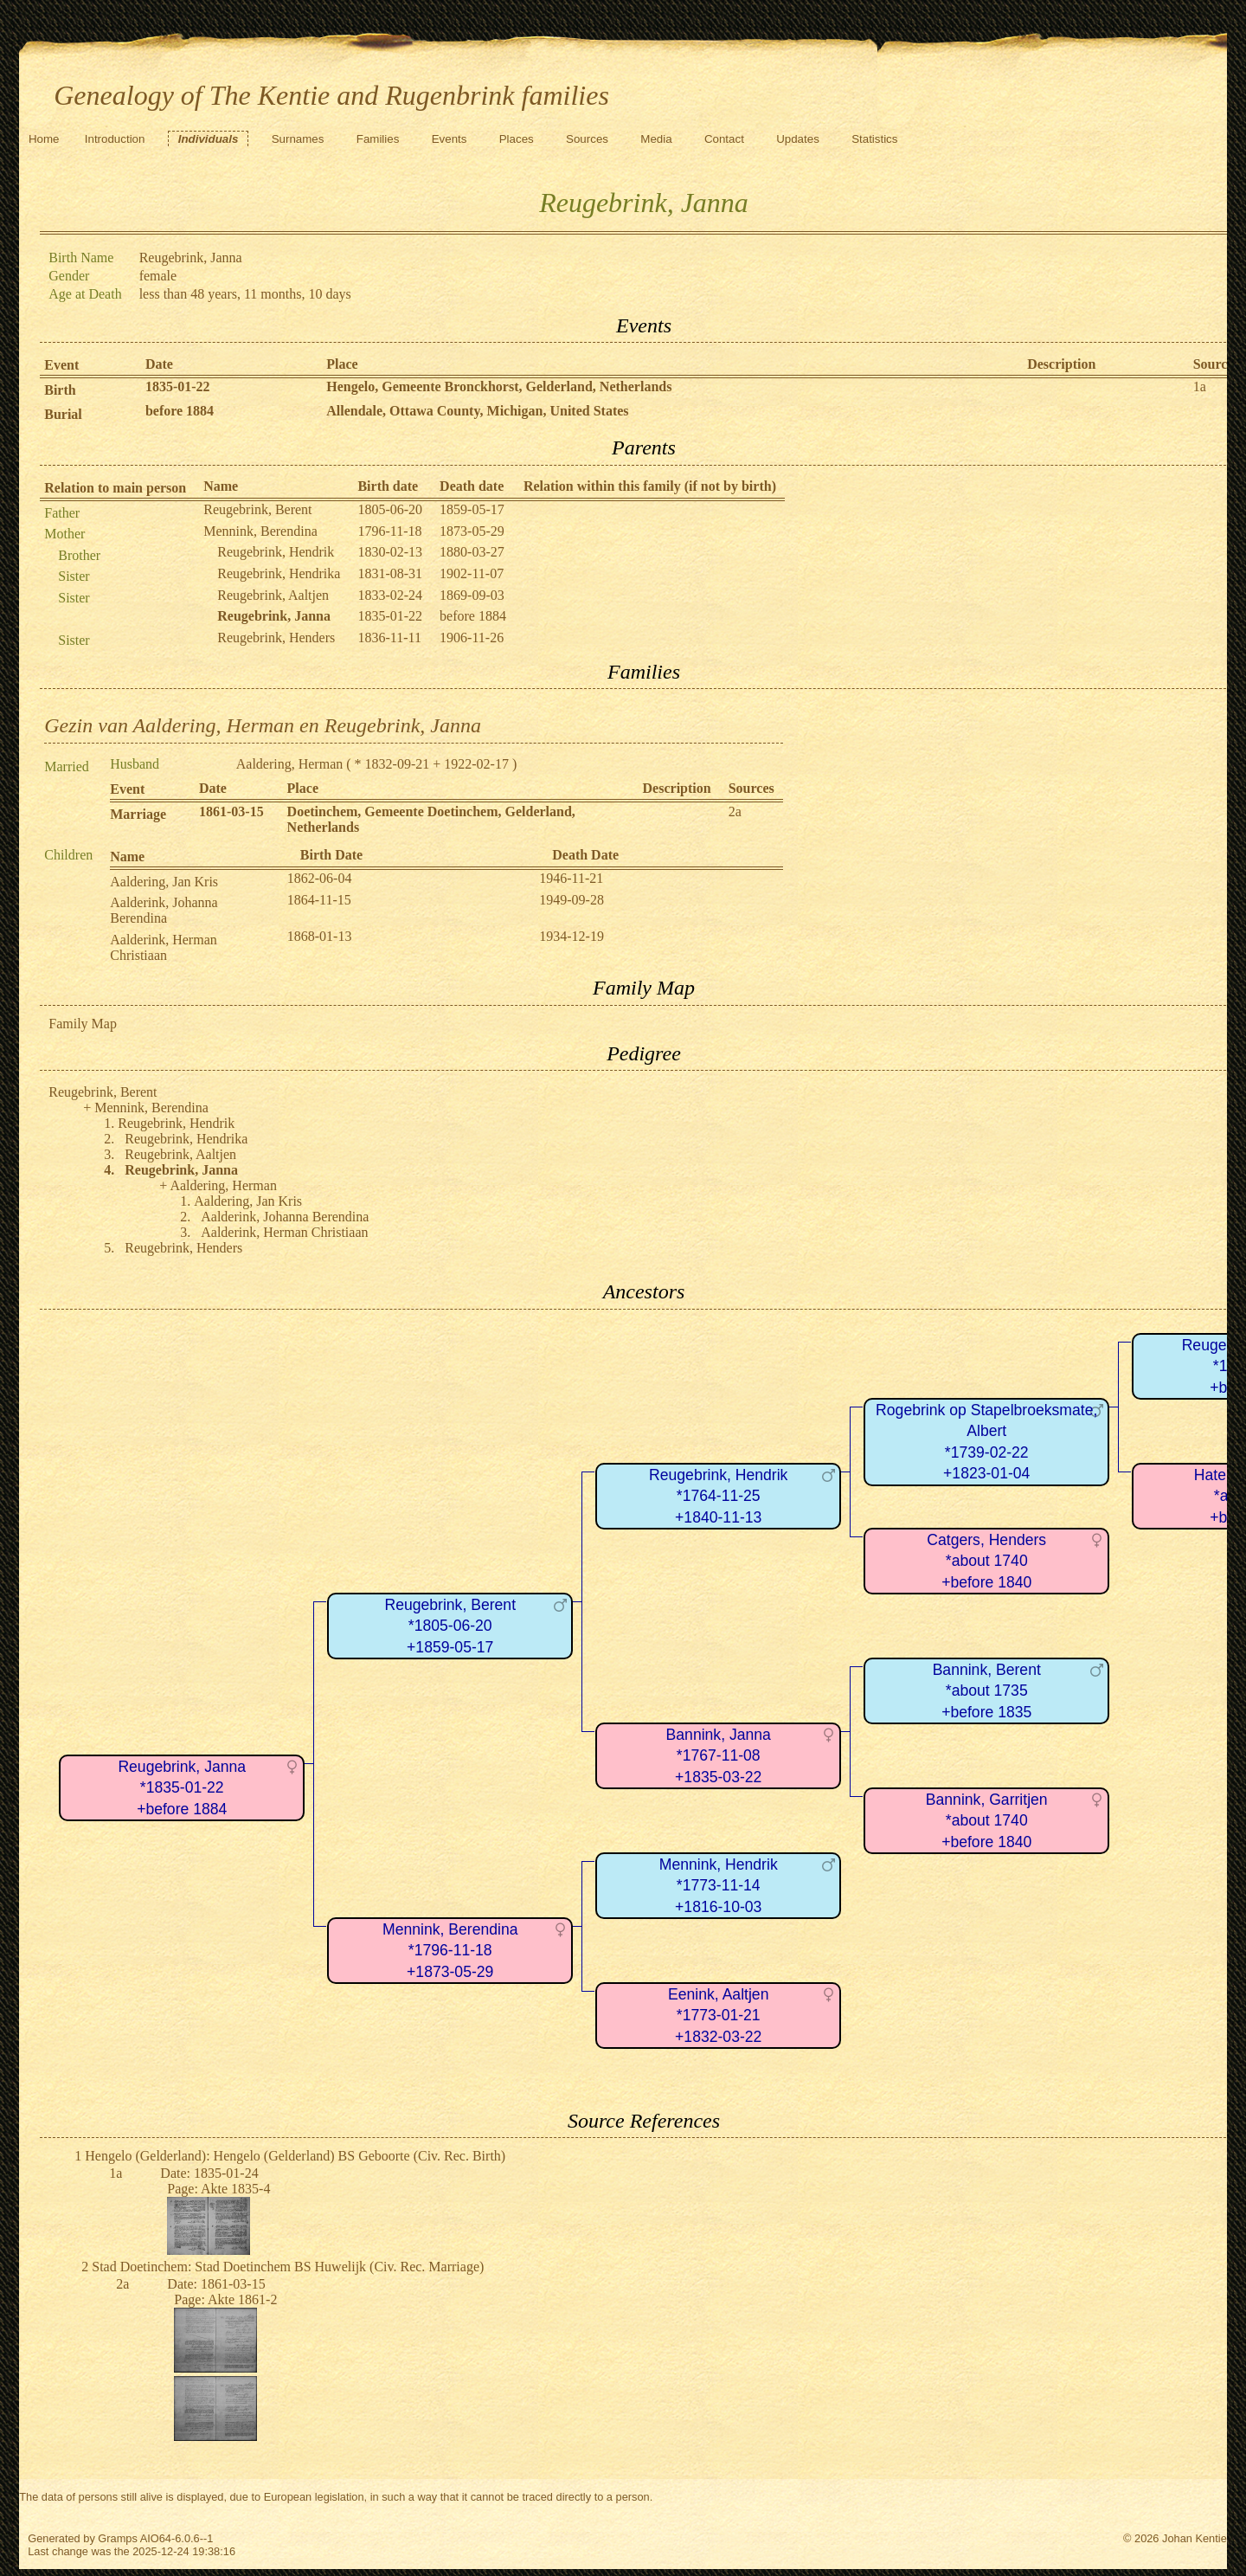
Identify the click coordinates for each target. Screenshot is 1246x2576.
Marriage (138, 814)
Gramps (118, 2538)
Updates (797, 138)
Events (449, 138)
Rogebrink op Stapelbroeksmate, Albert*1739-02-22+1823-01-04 (986, 1442)
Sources (587, 138)
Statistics (874, 138)
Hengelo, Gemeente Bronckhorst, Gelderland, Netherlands (498, 386)
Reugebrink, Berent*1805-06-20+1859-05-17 (450, 1626)
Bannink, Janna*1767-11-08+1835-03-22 (718, 1756)
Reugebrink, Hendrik (275, 551)
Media (655, 138)
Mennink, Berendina (260, 531)
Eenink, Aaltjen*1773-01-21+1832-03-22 (718, 2015)
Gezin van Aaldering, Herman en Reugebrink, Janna (262, 725)
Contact (724, 138)
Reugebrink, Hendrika (278, 573)
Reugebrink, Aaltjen (273, 595)
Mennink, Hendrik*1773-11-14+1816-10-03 (718, 1886)
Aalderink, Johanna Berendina (163, 910)
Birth (59, 390)
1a (1199, 386)
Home (44, 138)
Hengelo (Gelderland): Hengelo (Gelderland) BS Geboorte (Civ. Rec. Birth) (295, 2155)
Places (516, 138)
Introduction (115, 138)
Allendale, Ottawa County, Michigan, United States (477, 410)
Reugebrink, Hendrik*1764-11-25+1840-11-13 (718, 1496)
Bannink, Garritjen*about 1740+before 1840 (987, 1821)
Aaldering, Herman (290, 764)
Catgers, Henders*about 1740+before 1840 (986, 1561)
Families (378, 138)
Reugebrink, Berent (257, 509)
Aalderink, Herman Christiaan (163, 947)
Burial (63, 414)
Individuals (208, 138)
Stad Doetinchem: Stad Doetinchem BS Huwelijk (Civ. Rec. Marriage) (288, 2266)
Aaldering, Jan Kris (164, 881)
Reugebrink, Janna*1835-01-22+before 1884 (182, 1788)
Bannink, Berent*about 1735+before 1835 (987, 1691)
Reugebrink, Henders (276, 637)
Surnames (298, 138)
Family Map (82, 1023)
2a (735, 811)
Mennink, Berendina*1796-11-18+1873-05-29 (450, 1950)
